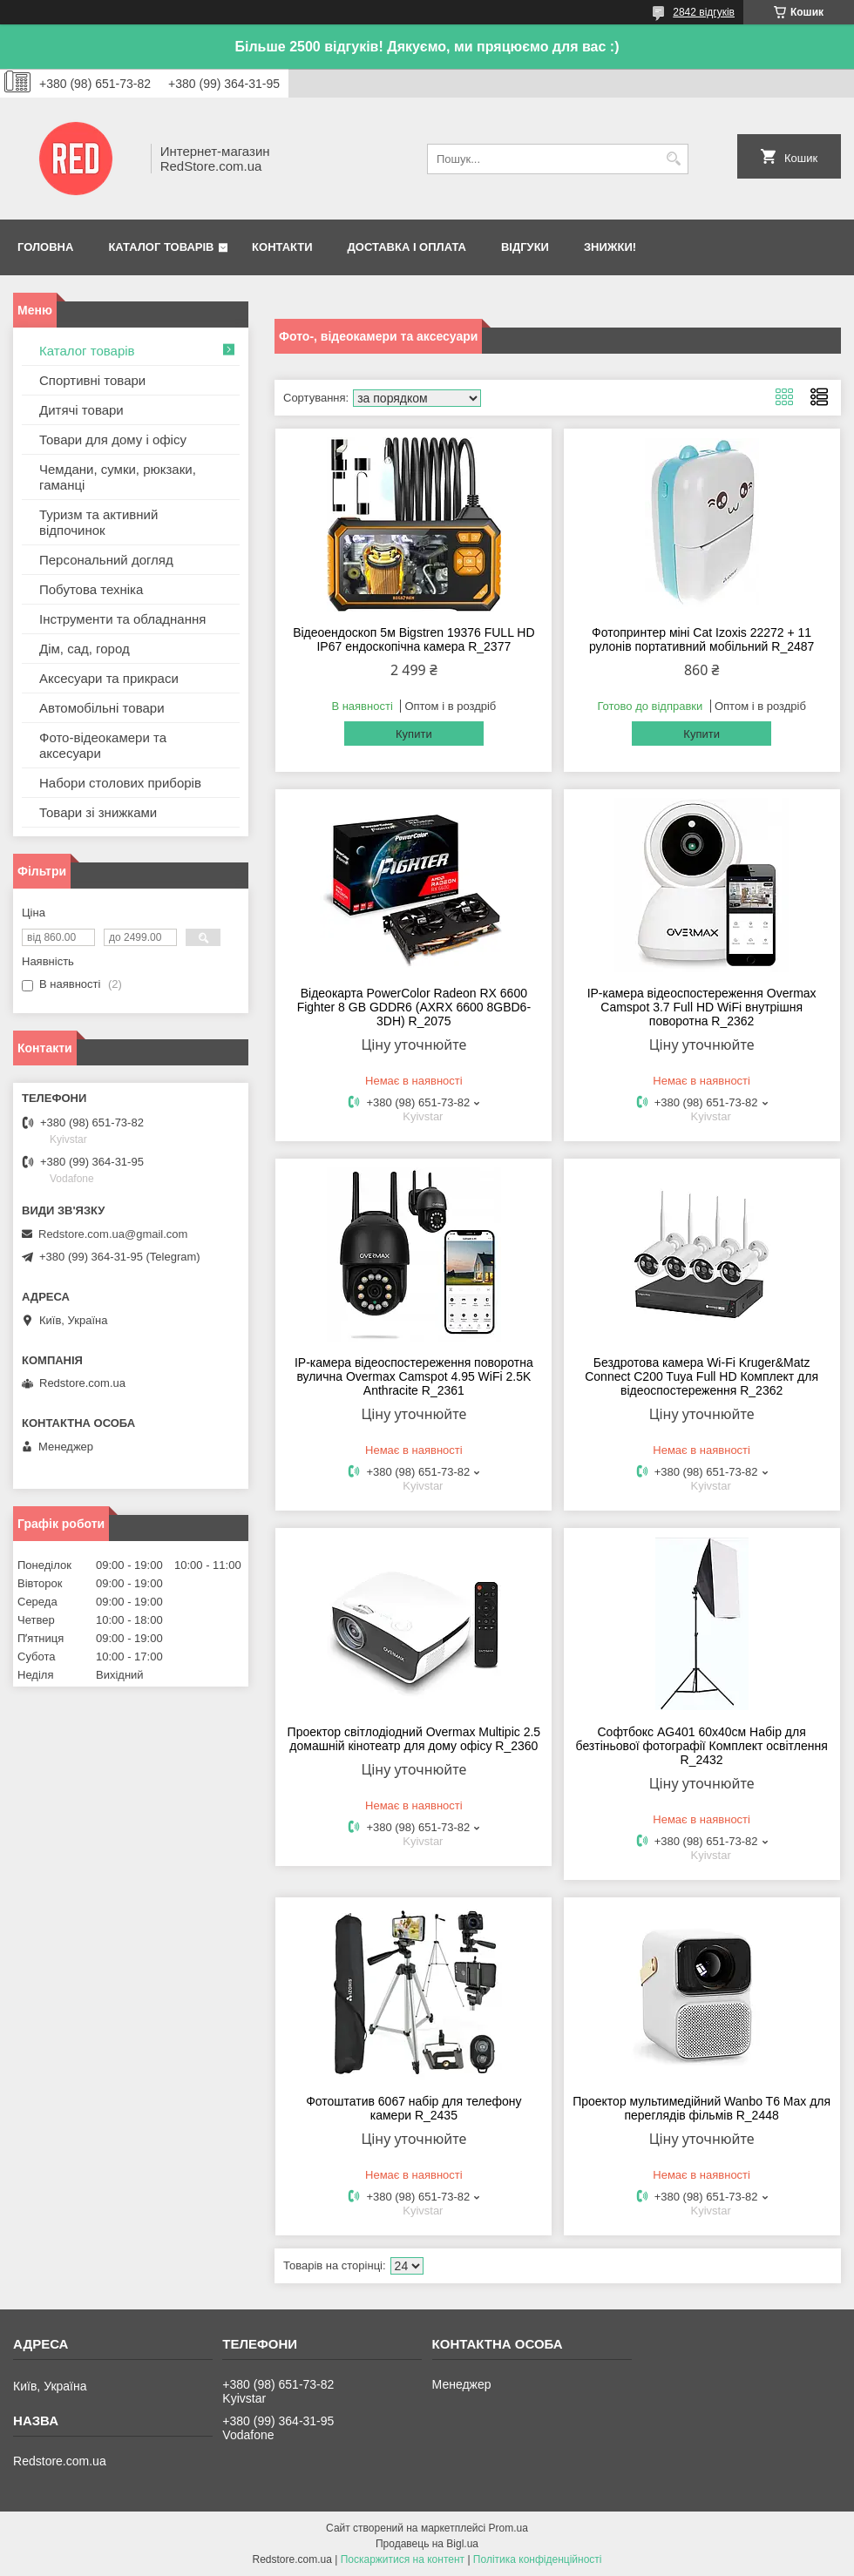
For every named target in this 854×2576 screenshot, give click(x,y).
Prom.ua (508, 2528)
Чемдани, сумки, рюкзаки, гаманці (117, 477)
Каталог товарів (161, 247)
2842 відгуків (704, 12)
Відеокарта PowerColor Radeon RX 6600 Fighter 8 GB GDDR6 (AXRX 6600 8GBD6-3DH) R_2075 (414, 1007)
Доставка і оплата (407, 247)
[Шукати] (673, 159)
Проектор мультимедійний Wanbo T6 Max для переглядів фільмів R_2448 (701, 2108)
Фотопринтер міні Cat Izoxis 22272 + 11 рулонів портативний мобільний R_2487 (701, 639)
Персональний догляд (106, 559)
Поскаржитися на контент (402, 2559)
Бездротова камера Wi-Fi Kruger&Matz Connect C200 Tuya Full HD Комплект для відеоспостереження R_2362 (701, 1376)
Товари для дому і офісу (112, 439)
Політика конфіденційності (537, 2559)
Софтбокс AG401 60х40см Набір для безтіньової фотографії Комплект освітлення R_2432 (702, 1746)
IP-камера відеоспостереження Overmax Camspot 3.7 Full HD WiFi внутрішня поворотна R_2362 (702, 1007)
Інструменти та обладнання (122, 619)
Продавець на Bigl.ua (427, 2544)
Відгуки (525, 247)
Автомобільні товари (102, 707)
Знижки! (610, 247)
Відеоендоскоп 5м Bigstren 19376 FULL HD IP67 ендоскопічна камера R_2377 (413, 639)
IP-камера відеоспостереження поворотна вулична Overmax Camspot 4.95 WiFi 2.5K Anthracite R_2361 (414, 1376)
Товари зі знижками (98, 812)
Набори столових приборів (120, 782)
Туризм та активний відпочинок (98, 522)
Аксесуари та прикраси (109, 678)
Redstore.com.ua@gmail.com (112, 1234)
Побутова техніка (91, 589)
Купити (414, 733)
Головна (45, 247)
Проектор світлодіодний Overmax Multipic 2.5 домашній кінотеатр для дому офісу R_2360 (414, 1739)
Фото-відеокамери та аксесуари (102, 745)
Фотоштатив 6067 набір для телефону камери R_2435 (413, 2108)
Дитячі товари (81, 409)
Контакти (282, 247)
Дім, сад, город (84, 648)
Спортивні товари (92, 380)
